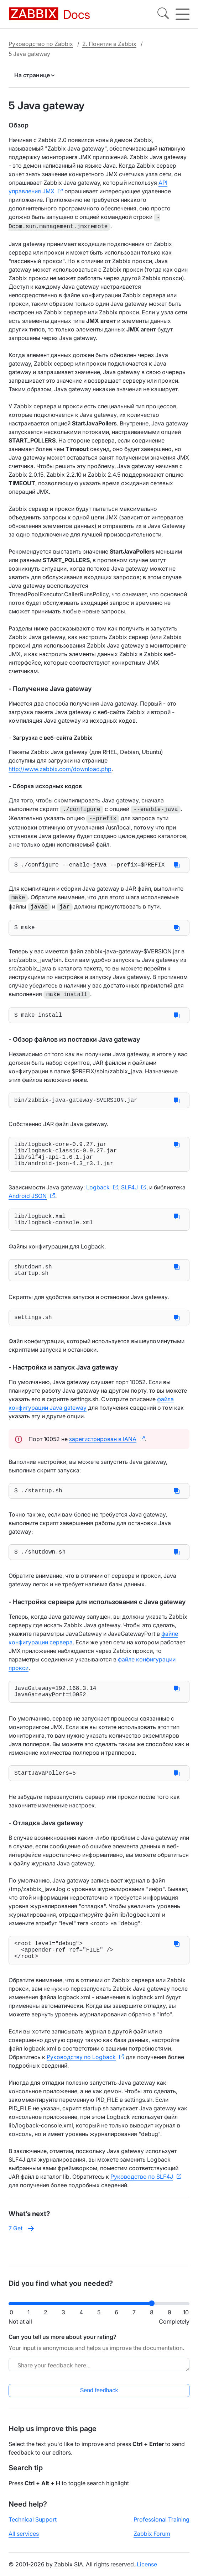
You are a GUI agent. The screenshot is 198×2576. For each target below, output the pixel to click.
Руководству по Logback (81, 2081)
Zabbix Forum (152, 2539)
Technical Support (33, 2525)
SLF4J (129, 1193)
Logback (98, 1193)
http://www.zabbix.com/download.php (60, 767)
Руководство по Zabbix (41, 43)
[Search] (163, 14)
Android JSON (28, 1202)
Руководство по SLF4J (141, 2201)
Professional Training (161, 2525)
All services (24, 2539)
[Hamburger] (182, 14)
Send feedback (99, 2396)
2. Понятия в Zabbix (109, 43)
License (147, 2570)
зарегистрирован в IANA (102, 1452)
